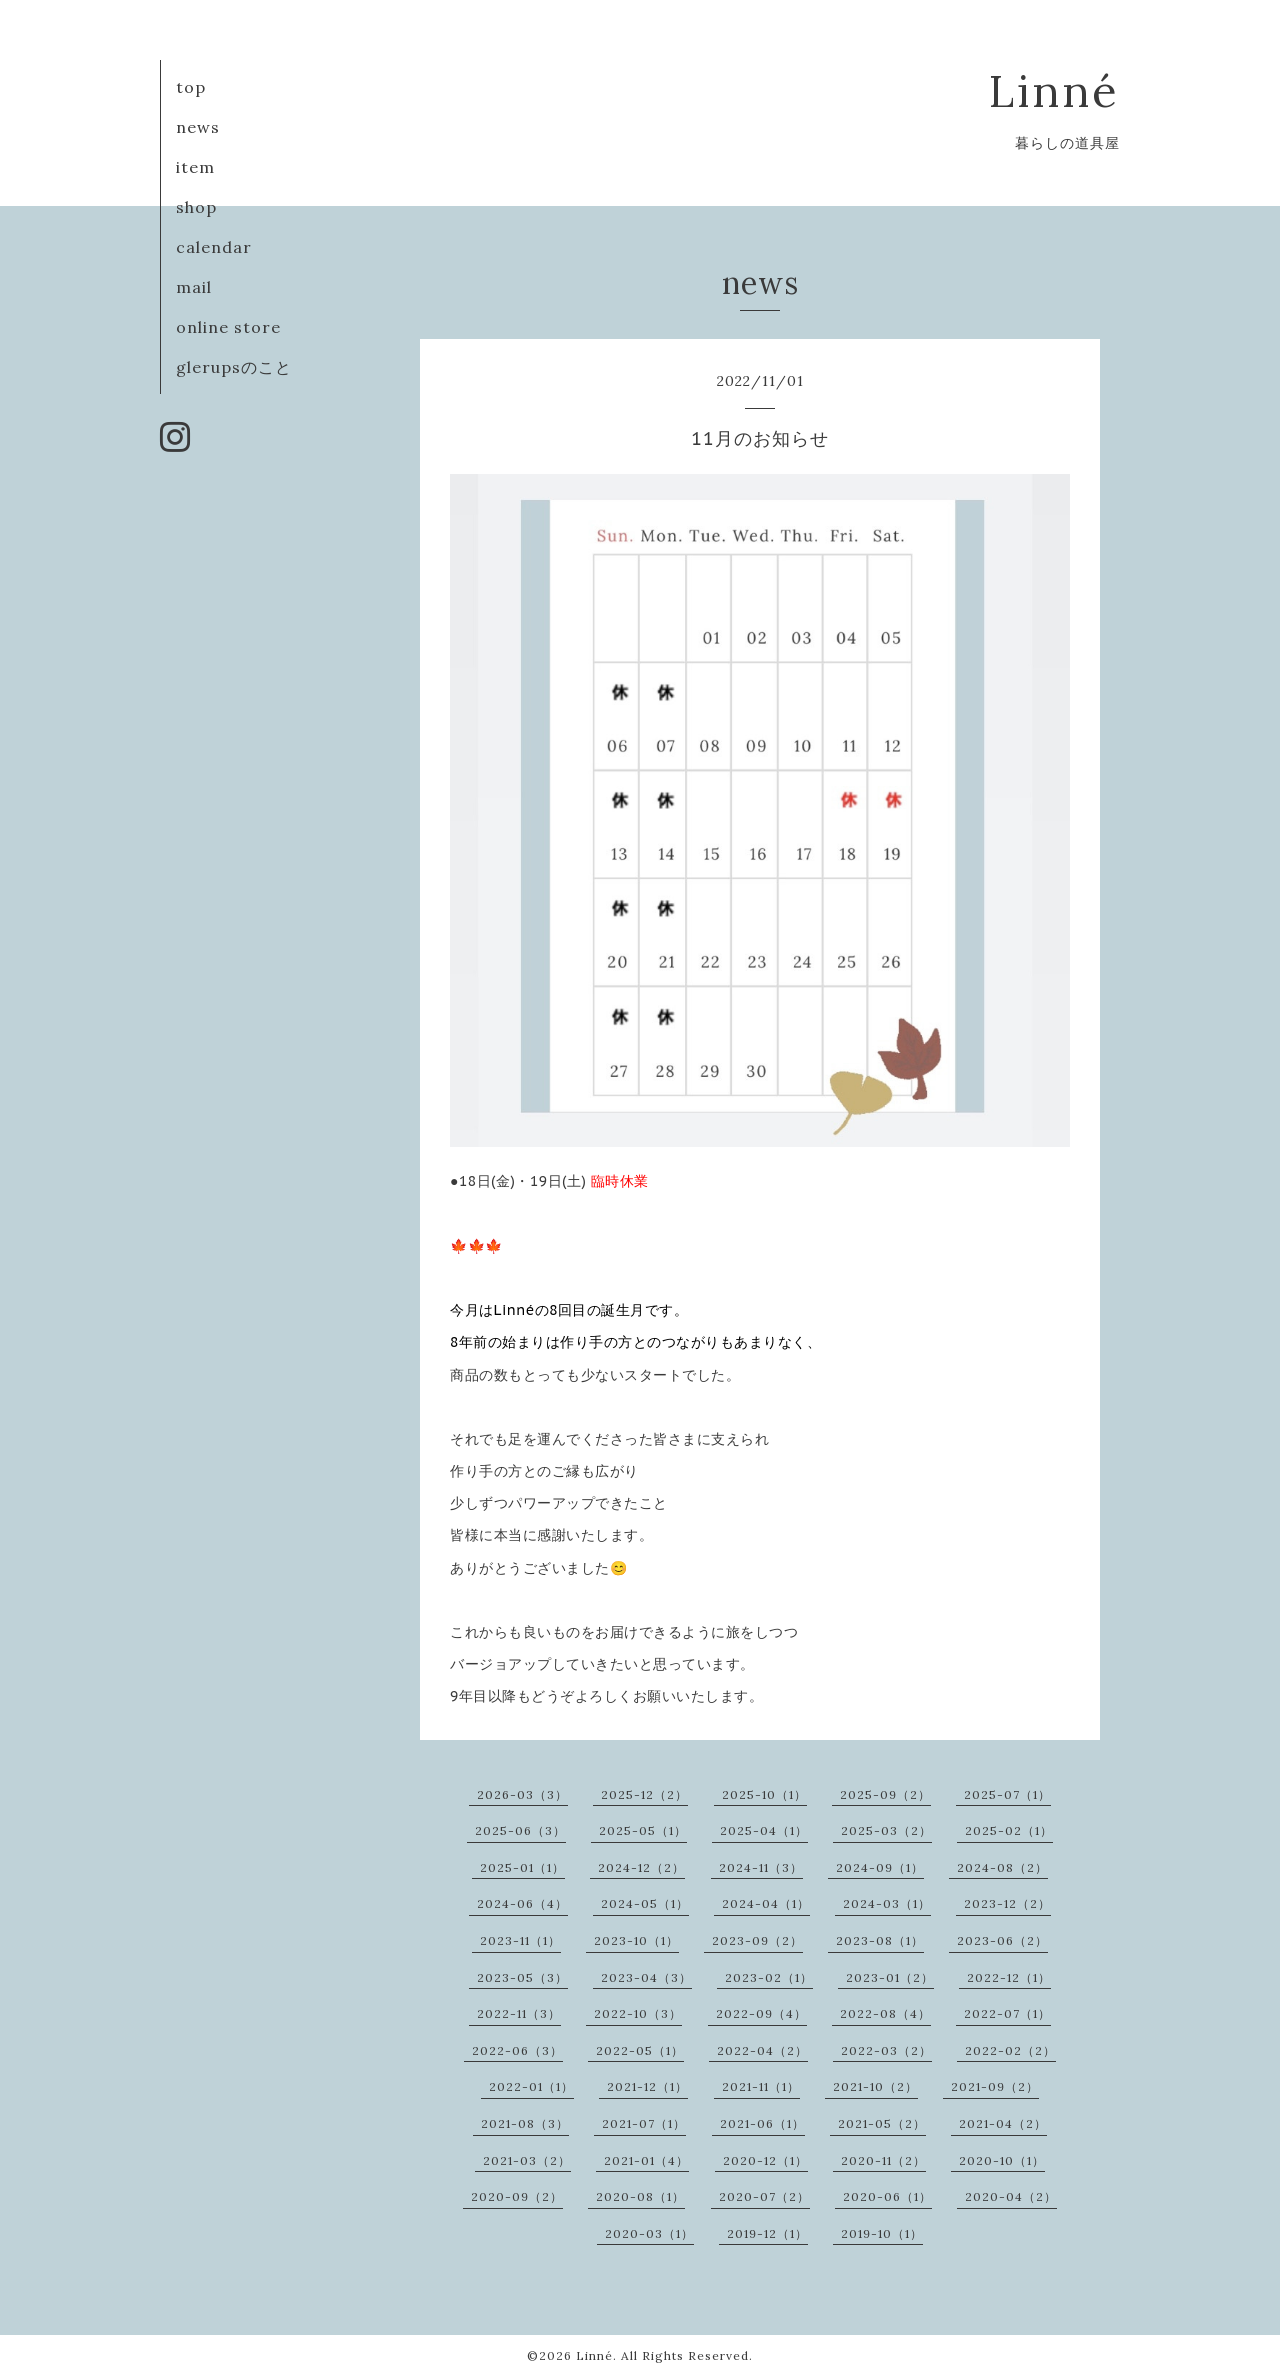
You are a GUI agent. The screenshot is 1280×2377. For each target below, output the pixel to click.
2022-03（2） (886, 2050)
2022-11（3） (519, 2013)
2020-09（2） (517, 2196)
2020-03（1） (649, 2233)
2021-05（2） (882, 2123)
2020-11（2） (883, 2160)
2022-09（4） (761, 2013)
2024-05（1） (645, 1903)
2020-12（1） (765, 2160)
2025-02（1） (1009, 1830)
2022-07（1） (1007, 2013)
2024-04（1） (766, 1903)
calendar (214, 247)
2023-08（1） (880, 1940)
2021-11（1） (761, 2086)
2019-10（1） (882, 2233)
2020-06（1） (887, 2196)
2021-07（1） (644, 2123)
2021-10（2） (875, 2086)
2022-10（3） (638, 2013)
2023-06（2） (1002, 1940)
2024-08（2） (1002, 1867)
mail (194, 287)
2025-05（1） (643, 1830)
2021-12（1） (647, 2086)
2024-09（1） (880, 1867)
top (191, 87)
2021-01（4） (646, 2160)
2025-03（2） (886, 1830)
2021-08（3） (525, 2123)
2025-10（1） (764, 1794)
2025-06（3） (520, 1830)
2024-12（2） (641, 1867)
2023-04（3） (646, 1977)
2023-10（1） (636, 1940)
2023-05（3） (522, 1977)
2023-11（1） (520, 1940)
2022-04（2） (762, 2050)
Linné (1054, 90)
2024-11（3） (761, 1867)
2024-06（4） (522, 1903)
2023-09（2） (757, 1940)
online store (228, 327)
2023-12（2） (1007, 1903)
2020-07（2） (764, 2196)
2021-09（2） (995, 2086)
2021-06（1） (762, 2123)
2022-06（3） (517, 2050)
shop (196, 207)
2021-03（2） (527, 2160)
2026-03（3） (522, 1794)
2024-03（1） (887, 1903)
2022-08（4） (885, 2013)
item (195, 167)
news (198, 127)
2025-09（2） (885, 1794)
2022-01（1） (531, 2086)
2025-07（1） (1007, 1794)
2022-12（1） (1009, 1977)
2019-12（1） (767, 2233)
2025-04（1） (764, 1830)
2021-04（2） (1003, 2123)
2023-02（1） (769, 1977)
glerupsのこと (234, 367)
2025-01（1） (522, 1867)
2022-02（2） (1010, 2050)
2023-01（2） (890, 1977)
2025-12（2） (644, 1794)
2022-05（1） (640, 2050)
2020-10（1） (1002, 2160)
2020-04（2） (1011, 2196)
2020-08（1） (640, 2196)
